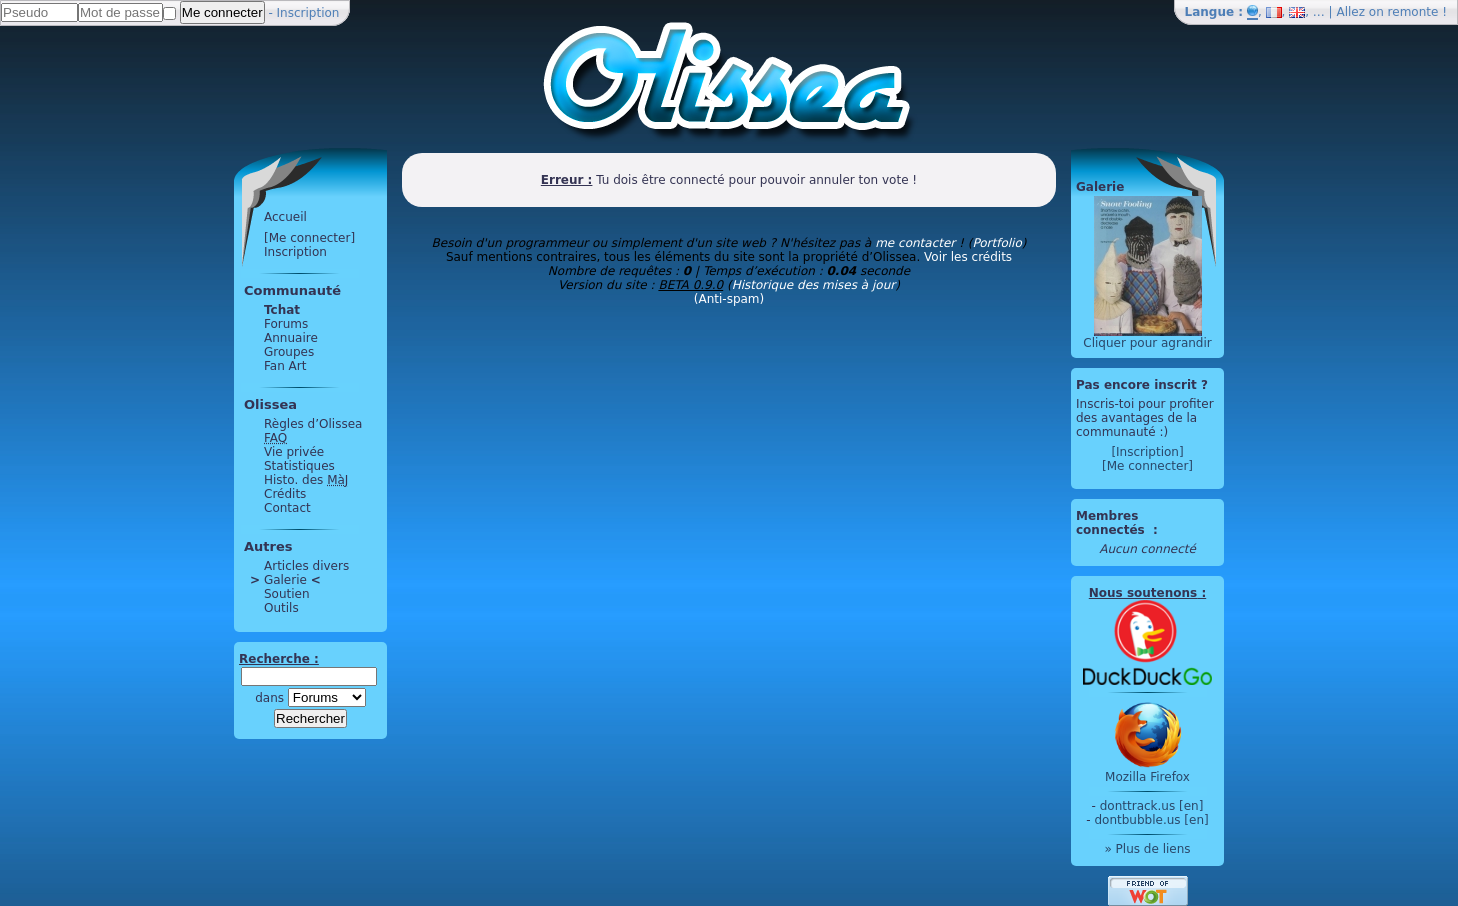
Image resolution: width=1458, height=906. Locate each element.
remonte (1413, 12)
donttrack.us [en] (1152, 806)
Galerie (285, 580)
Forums (286, 324)
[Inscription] (1147, 452)
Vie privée (294, 452)
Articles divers (306, 566)
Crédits (285, 494)
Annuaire (291, 338)
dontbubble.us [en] (1151, 820)
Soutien (287, 594)
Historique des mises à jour (814, 285)
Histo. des (306, 480)
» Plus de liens (1147, 849)
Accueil (285, 217)
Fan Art (285, 366)
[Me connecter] (309, 238)
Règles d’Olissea (313, 424)
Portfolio (996, 243)
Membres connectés (1112, 523)
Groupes (289, 352)
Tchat (282, 310)
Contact (287, 508)
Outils (281, 608)
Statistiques (299, 466)
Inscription (308, 13)
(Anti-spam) (729, 299)
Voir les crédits (968, 257)
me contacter (915, 243)
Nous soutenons (1143, 593)
